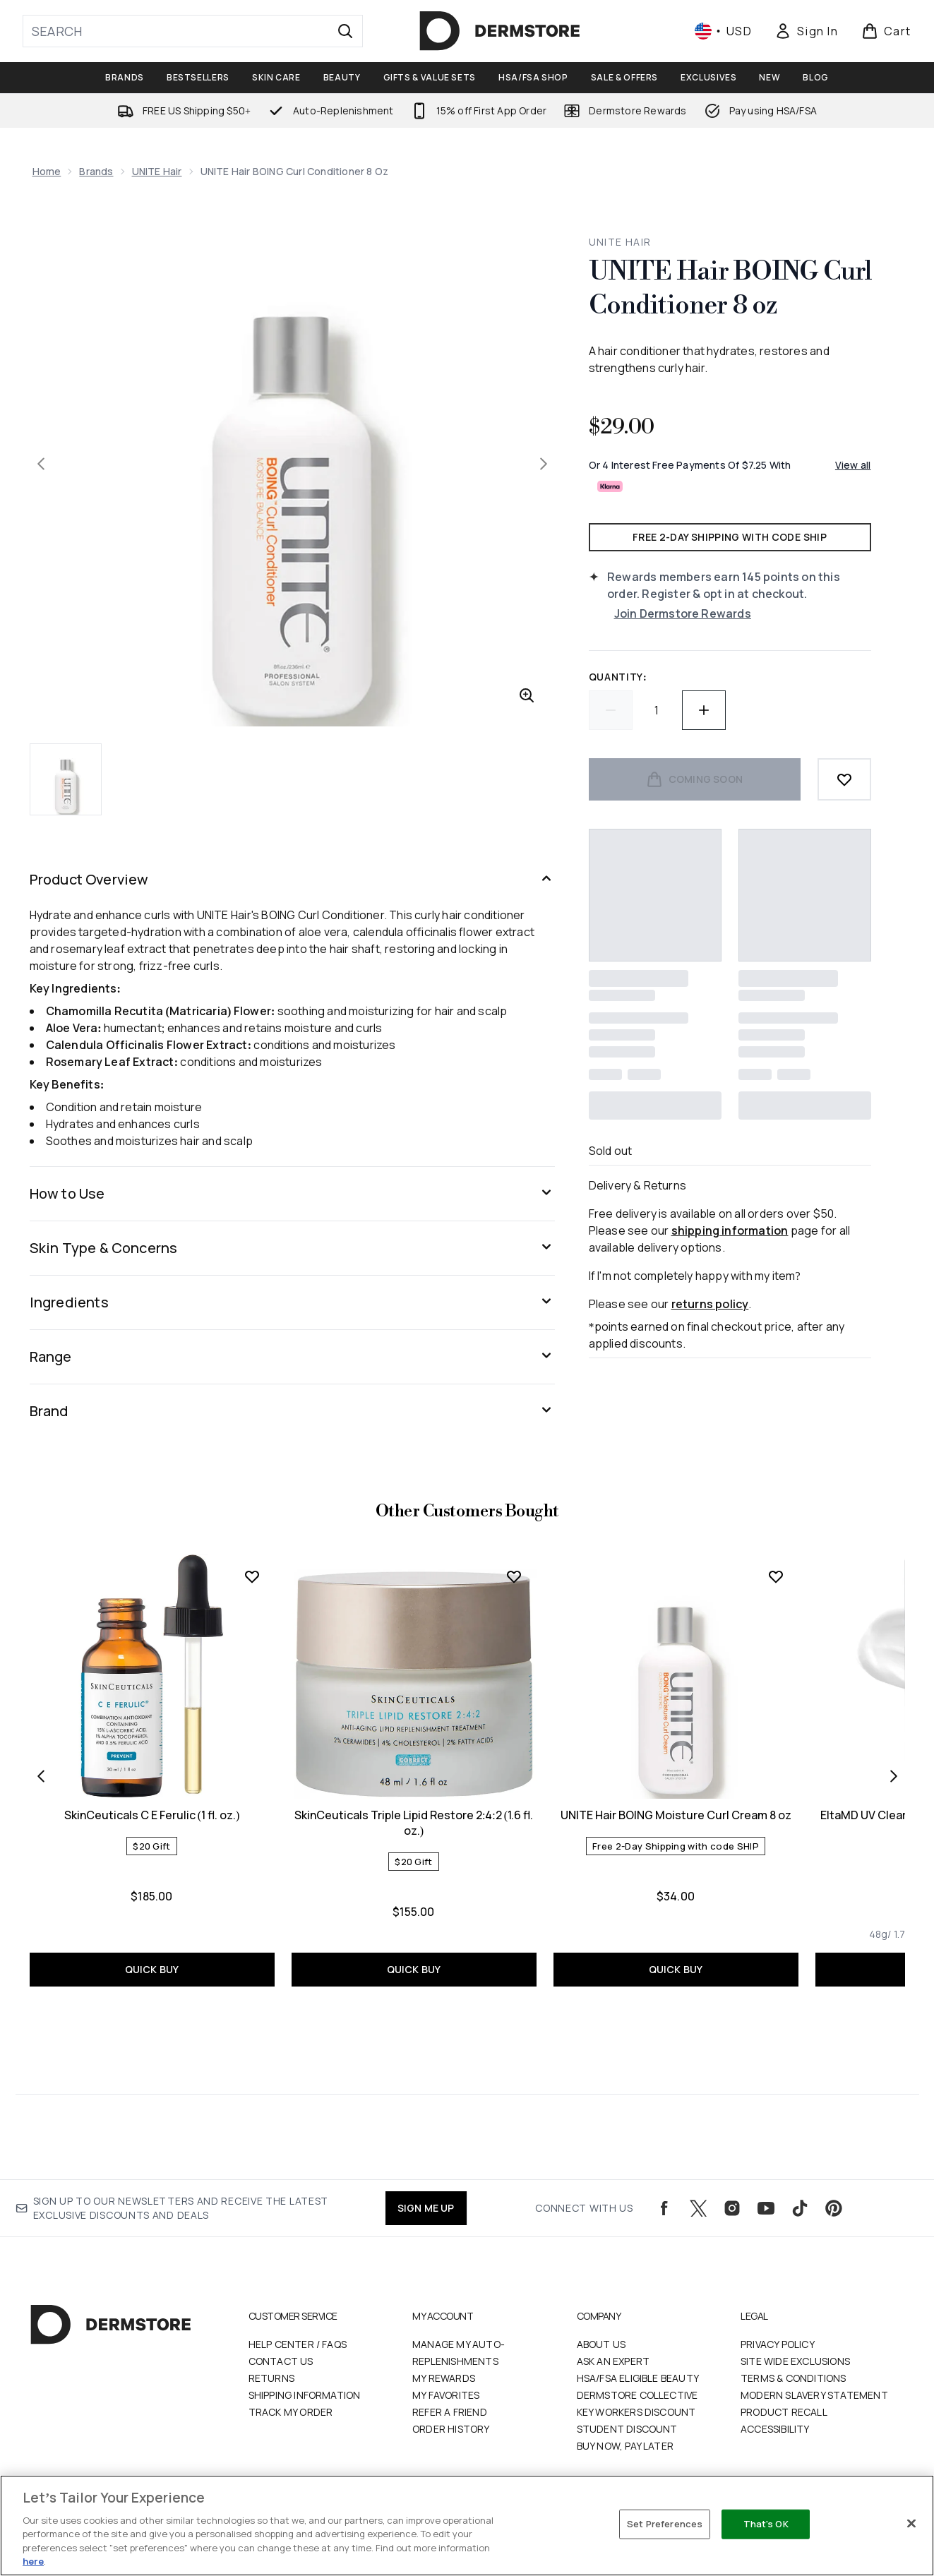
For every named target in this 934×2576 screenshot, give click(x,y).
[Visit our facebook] (664, 2208)
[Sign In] (806, 31)
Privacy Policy (778, 2344)
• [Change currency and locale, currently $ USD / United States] (723, 31)
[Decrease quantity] (611, 710)
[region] (467, 2525)
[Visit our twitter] (698, 2208)
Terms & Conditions (793, 2378)
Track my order (291, 2412)
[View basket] (886, 31)
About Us (601, 2344)
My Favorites (445, 2395)
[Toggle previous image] (41, 464)
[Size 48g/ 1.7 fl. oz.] (901, 1934)
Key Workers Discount (636, 2412)
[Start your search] (192, 31)
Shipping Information (305, 2395)
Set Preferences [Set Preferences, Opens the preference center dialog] (664, 2523)
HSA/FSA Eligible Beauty (638, 2378)
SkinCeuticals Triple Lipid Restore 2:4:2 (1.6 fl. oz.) (413, 1822)
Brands (96, 171)
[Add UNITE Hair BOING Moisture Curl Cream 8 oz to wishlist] (776, 1576)
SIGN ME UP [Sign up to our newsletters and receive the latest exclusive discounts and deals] (426, 2208)
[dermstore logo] (500, 31)
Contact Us (281, 2361)
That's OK (766, 2523)
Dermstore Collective (637, 2395)
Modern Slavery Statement (814, 2395)
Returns (271, 2378)
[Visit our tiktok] (800, 2208)
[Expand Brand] (292, 1411)
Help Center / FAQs (298, 2344)
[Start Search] (345, 31)
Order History (451, 2429)
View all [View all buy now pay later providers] (853, 465)
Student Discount (627, 2429)
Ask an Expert (613, 2361)
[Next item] (893, 1776)
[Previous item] (41, 1776)
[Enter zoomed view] (527, 695)
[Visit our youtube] (766, 2208)
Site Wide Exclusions (795, 2361)
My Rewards (443, 2378)
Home (46, 171)
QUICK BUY (152, 1969)
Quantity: (618, 676)
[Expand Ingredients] (292, 1302)
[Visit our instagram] (732, 2208)
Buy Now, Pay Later (625, 2445)
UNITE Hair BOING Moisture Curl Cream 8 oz (676, 1815)
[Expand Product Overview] (292, 879)
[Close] (911, 2523)
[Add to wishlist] (844, 779)
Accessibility (775, 2429)
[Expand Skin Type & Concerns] (292, 1248)
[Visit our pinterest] (834, 2208)
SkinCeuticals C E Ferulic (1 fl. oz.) (152, 1815)
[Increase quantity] (704, 710)
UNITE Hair (157, 171)
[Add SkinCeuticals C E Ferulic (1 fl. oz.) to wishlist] (252, 1576)
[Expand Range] (292, 1357)
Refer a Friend (449, 2412)
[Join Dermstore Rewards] (742, 613)
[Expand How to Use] (292, 1194)
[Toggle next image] (543, 464)
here (33, 2561)
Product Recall (784, 2412)
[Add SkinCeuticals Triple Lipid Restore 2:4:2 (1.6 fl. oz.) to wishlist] (514, 1576)
